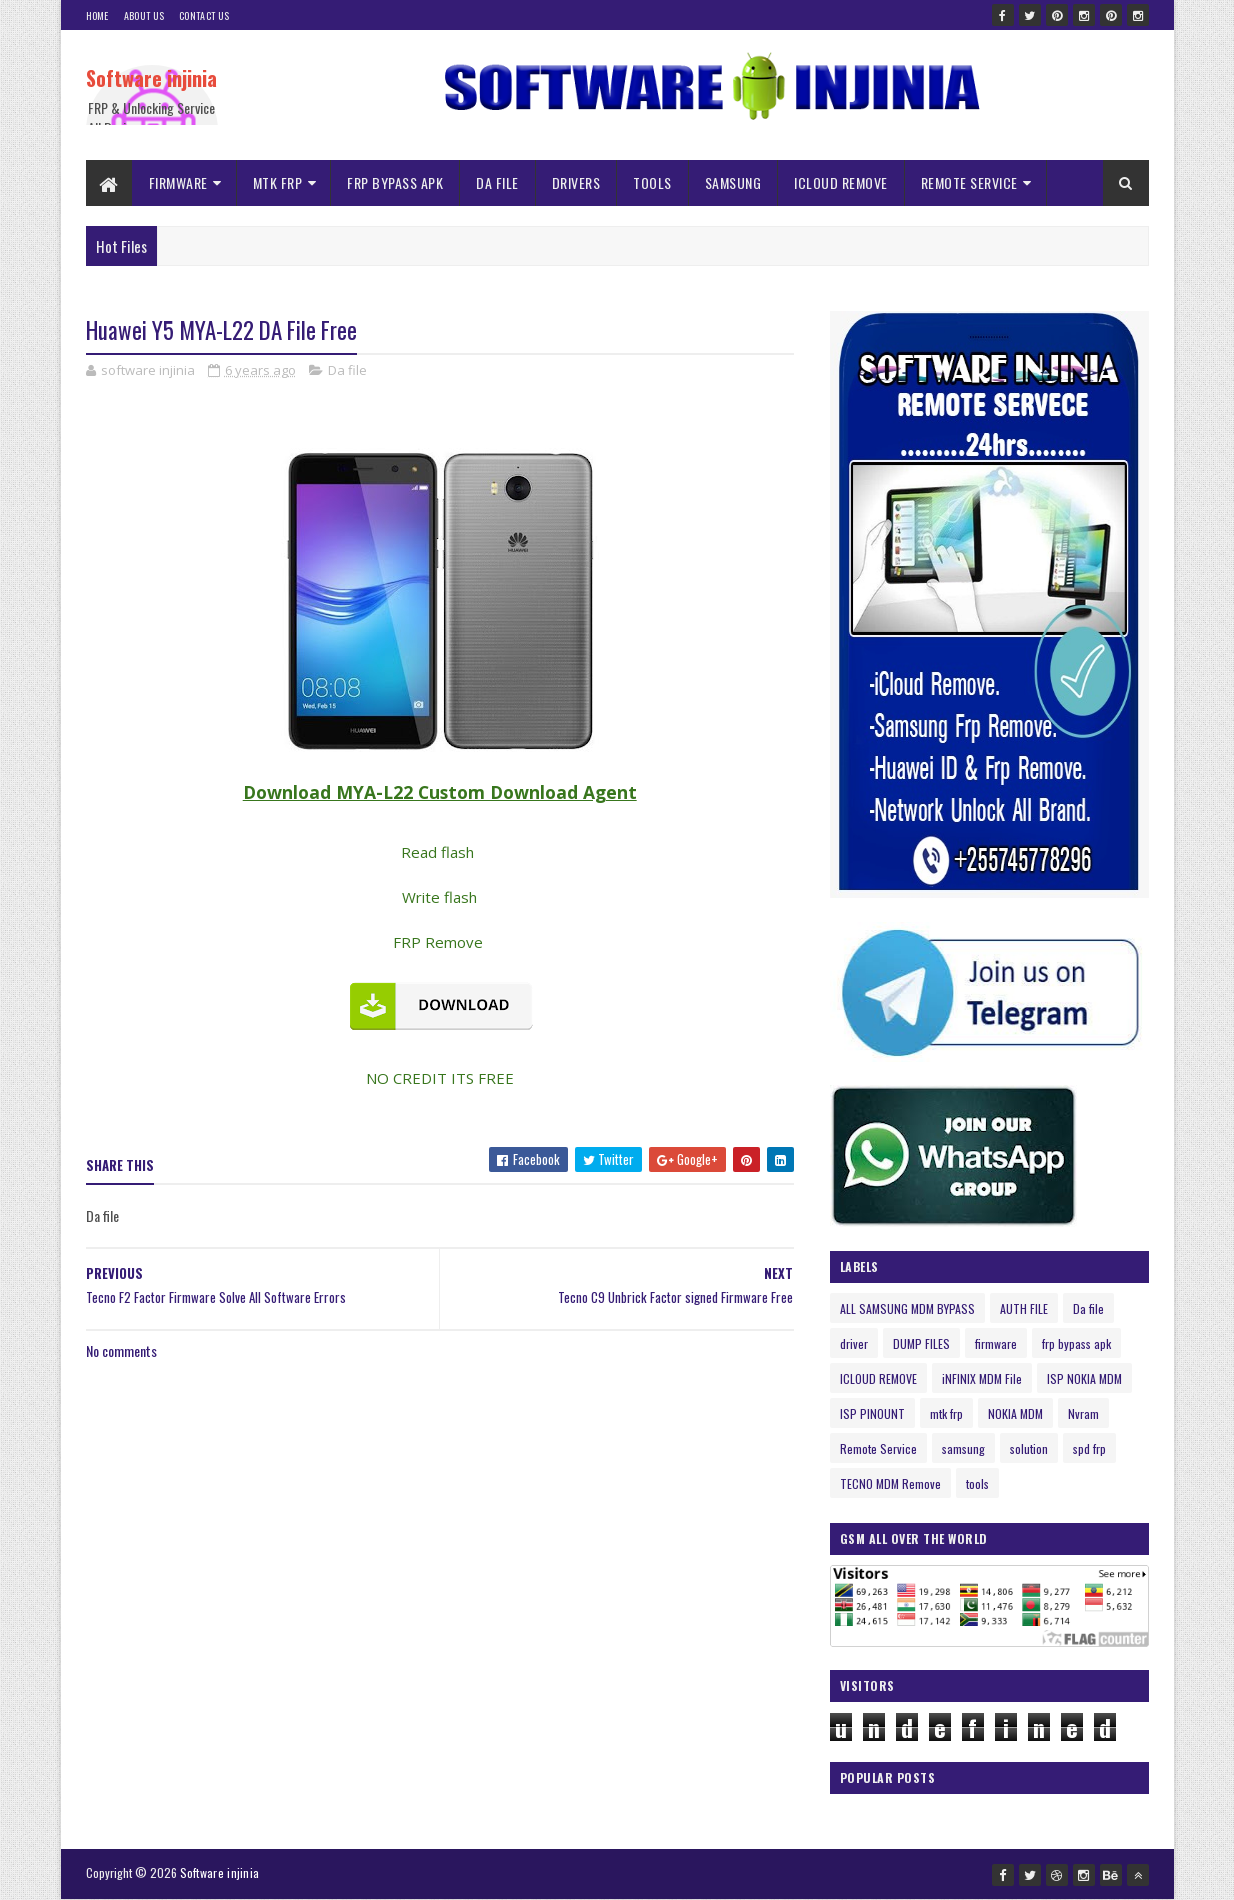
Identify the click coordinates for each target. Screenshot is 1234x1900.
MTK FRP (278, 182)
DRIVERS (576, 182)
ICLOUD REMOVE (841, 182)
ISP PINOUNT (872, 1413)
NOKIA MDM (1015, 1413)
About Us (144, 15)
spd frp (1089, 1448)
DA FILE (497, 182)
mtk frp (946, 1413)
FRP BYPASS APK (395, 182)
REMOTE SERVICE (969, 182)
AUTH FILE (1024, 1308)
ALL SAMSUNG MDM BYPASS (907, 1308)
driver (854, 1343)
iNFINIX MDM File (982, 1378)
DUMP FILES (921, 1343)
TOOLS (652, 182)
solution (1029, 1448)
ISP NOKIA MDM (1084, 1378)
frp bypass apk (1076, 1343)
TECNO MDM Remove (890, 1483)
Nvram (1083, 1413)
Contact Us (204, 15)
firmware (996, 1343)
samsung (963, 1448)
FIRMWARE (178, 182)
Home (97, 15)
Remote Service (878, 1448)
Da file (347, 370)
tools (977, 1483)
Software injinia (151, 78)
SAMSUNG (733, 182)
